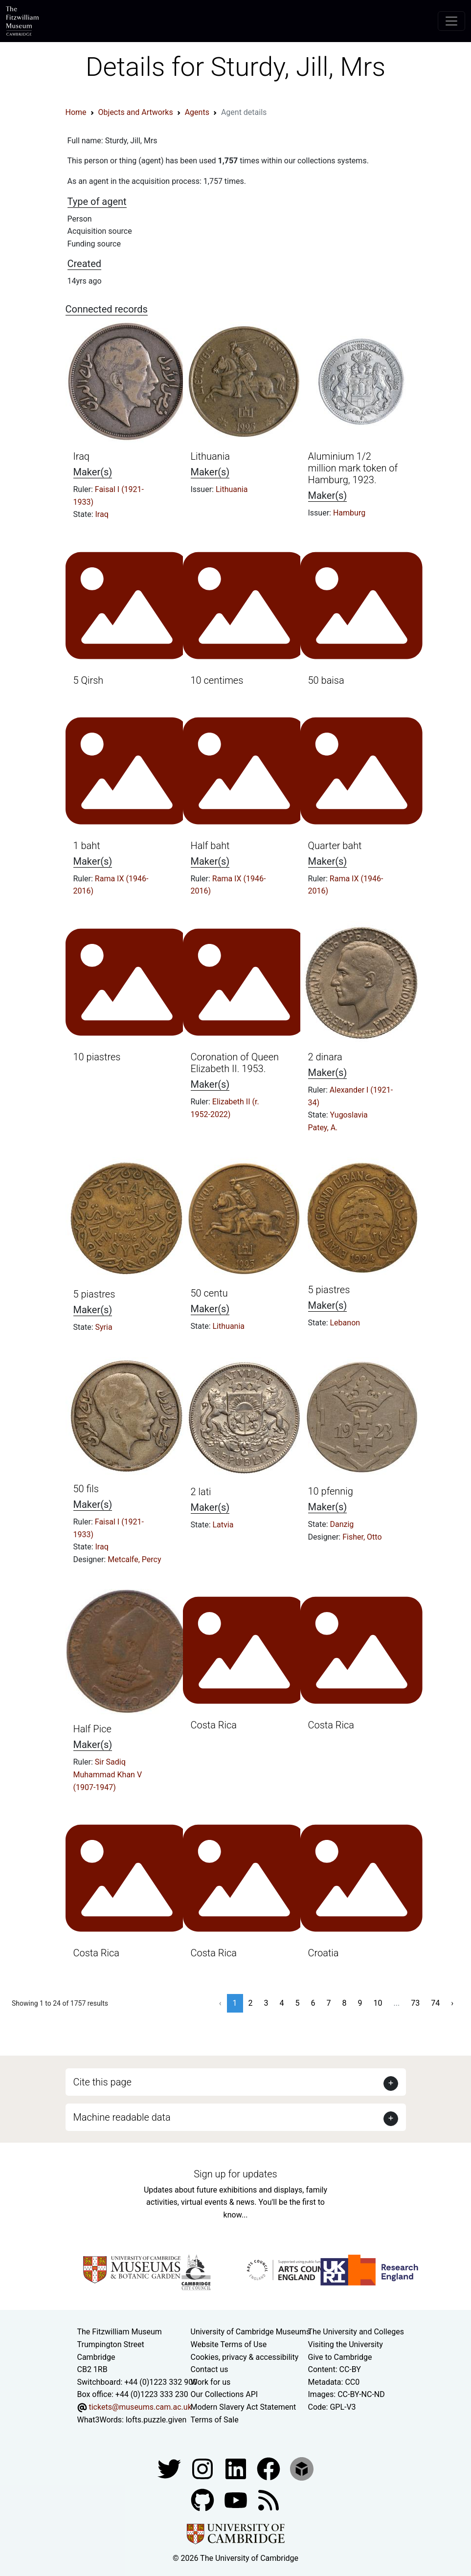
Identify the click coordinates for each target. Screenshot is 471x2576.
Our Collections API (224, 2394)
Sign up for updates (235, 2174)
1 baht (86, 845)
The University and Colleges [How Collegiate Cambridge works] (356, 2331)
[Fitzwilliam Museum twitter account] (170, 2468)
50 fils (86, 1489)
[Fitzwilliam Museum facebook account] (236, 2468)
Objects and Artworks (135, 112)
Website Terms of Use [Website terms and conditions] (229, 2344)
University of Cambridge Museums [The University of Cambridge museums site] (251, 2331)
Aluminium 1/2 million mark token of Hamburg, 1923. (353, 468)
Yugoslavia (349, 1115)
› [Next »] (452, 2003)
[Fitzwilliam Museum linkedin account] (269, 2468)
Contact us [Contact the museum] (209, 2369)
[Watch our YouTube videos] (236, 2499)
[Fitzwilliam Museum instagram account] (203, 2468)
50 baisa (326, 680)
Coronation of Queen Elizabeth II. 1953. (235, 1063)
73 (415, 2003)
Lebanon (345, 1322)
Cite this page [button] (102, 2082)
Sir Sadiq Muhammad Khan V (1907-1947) (107, 1774)
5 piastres (94, 1294)
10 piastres (97, 1057)
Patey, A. (323, 1127)
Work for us (211, 2382)
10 (378, 2003)
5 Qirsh (88, 680)
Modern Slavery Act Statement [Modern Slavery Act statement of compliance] (243, 2407)
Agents (197, 112)
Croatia (323, 1953)
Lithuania (210, 456)
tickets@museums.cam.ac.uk (140, 2407)
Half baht (210, 845)
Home (76, 112)
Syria (103, 1327)
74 (435, 2003)
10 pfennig (330, 1491)
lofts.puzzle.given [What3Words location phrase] (156, 2419)
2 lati (201, 1492)
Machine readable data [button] (122, 2117)
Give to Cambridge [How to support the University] (340, 2357)
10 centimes (217, 680)
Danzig (342, 1524)
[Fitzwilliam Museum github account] (203, 2499)
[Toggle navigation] (451, 21)
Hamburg (349, 512)
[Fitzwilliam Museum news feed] (268, 2499)
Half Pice (92, 1729)
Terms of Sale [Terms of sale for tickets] (215, 2419)
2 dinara (325, 1057)
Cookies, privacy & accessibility (245, 2357)
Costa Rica (214, 1725)
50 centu (209, 1293)
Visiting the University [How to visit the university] (345, 2344)
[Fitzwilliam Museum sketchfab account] (301, 2468)
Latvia (223, 1524)
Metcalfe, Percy (134, 1559)
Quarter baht (335, 845)
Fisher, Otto (361, 1537)
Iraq (81, 456)
